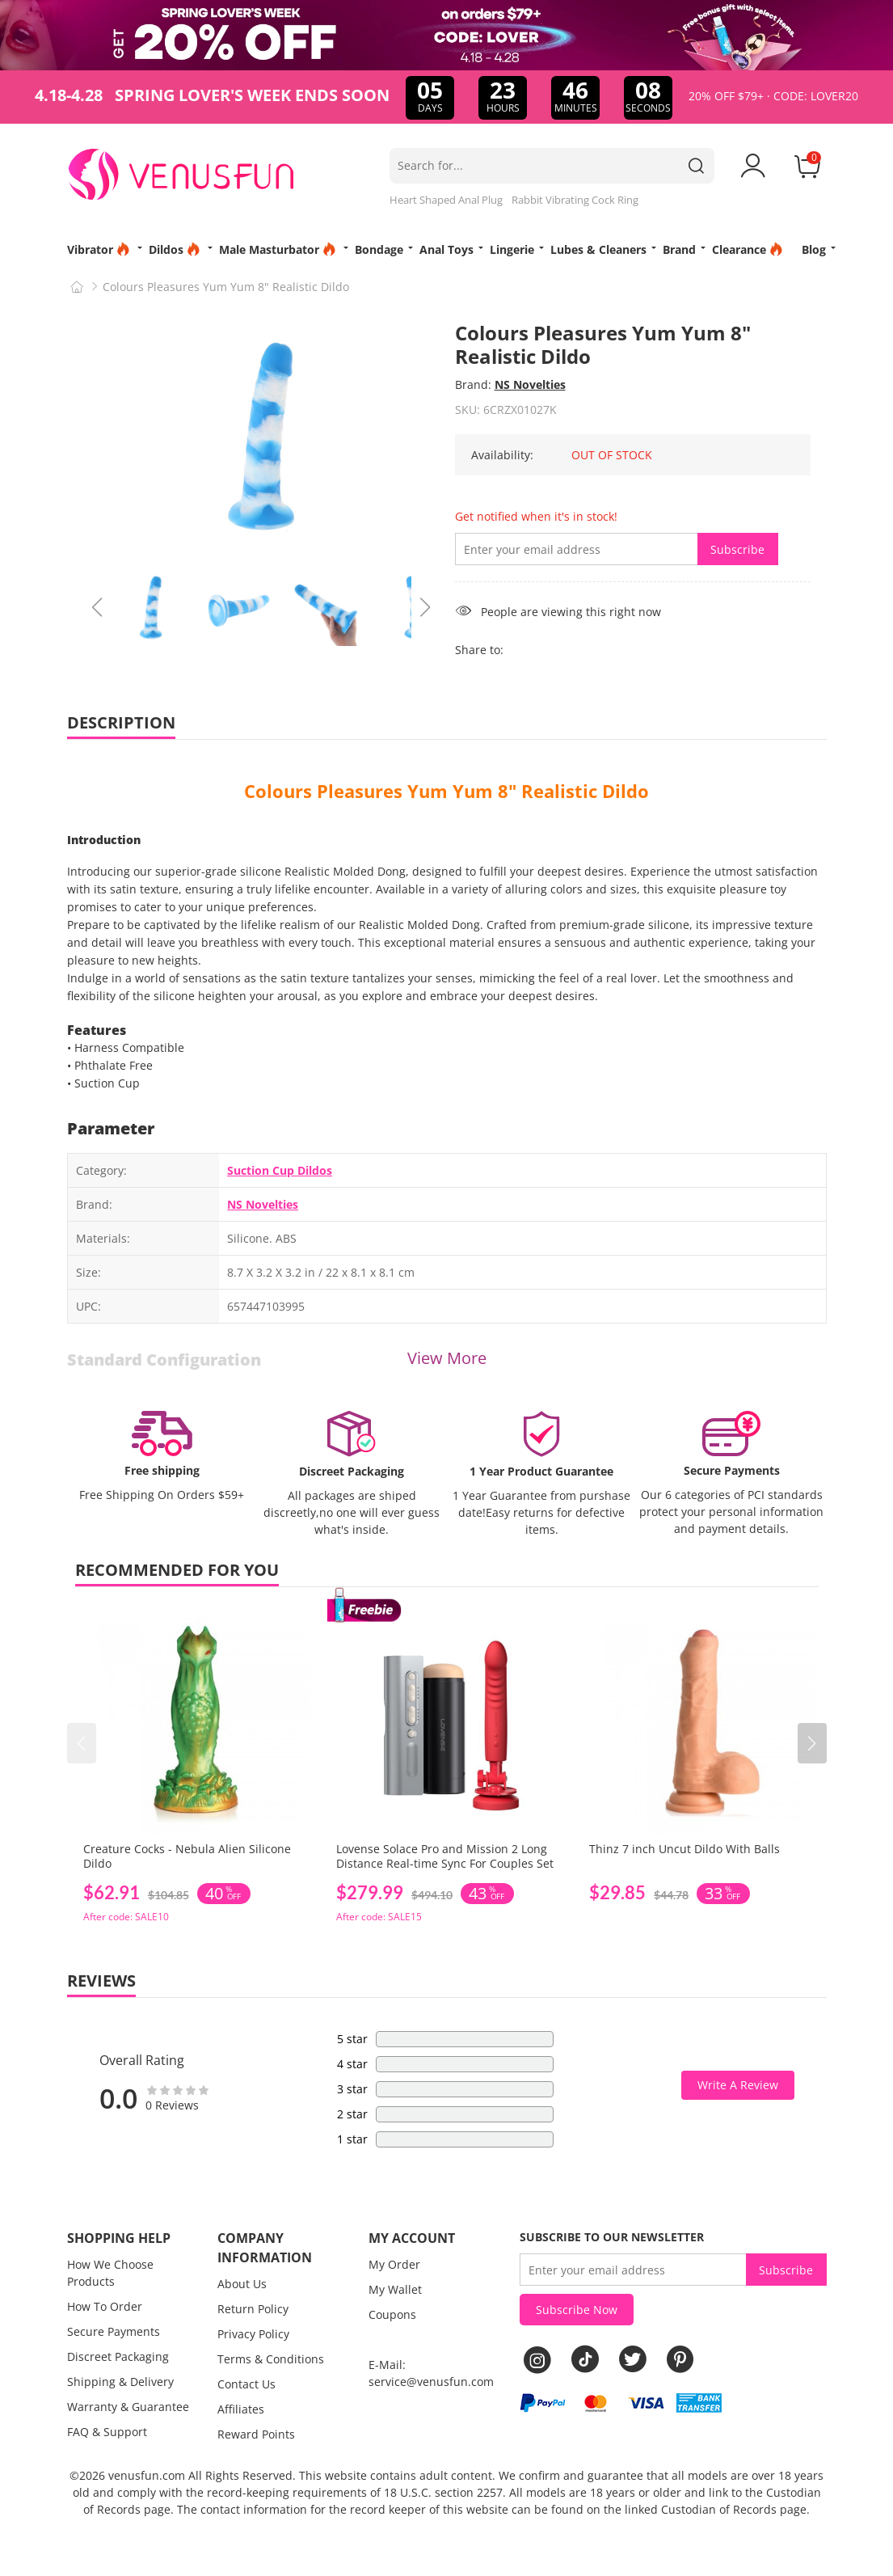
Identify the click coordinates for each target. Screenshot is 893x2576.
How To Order (104, 2306)
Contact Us (246, 2384)
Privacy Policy (253, 2334)
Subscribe (737, 549)
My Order (394, 2264)
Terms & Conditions (270, 2359)
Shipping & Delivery (120, 2381)
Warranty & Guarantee (128, 2406)
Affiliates (240, 2409)
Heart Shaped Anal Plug (446, 199)
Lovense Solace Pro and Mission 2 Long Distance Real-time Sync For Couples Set (445, 1856)
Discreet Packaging (118, 2356)
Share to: (479, 649)
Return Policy (253, 2308)
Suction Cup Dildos (279, 1170)
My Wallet (395, 2289)
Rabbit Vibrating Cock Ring (575, 199)
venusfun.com (146, 2475)
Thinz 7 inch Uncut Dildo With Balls (684, 1848)
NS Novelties (530, 384)
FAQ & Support (107, 2431)
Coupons (392, 2314)
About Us (242, 2283)
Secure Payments (113, 2331)
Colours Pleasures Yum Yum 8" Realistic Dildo (446, 791)
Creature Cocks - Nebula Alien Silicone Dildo (187, 1856)
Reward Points (256, 2434)
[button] (812, 1743)
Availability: (502, 454)
